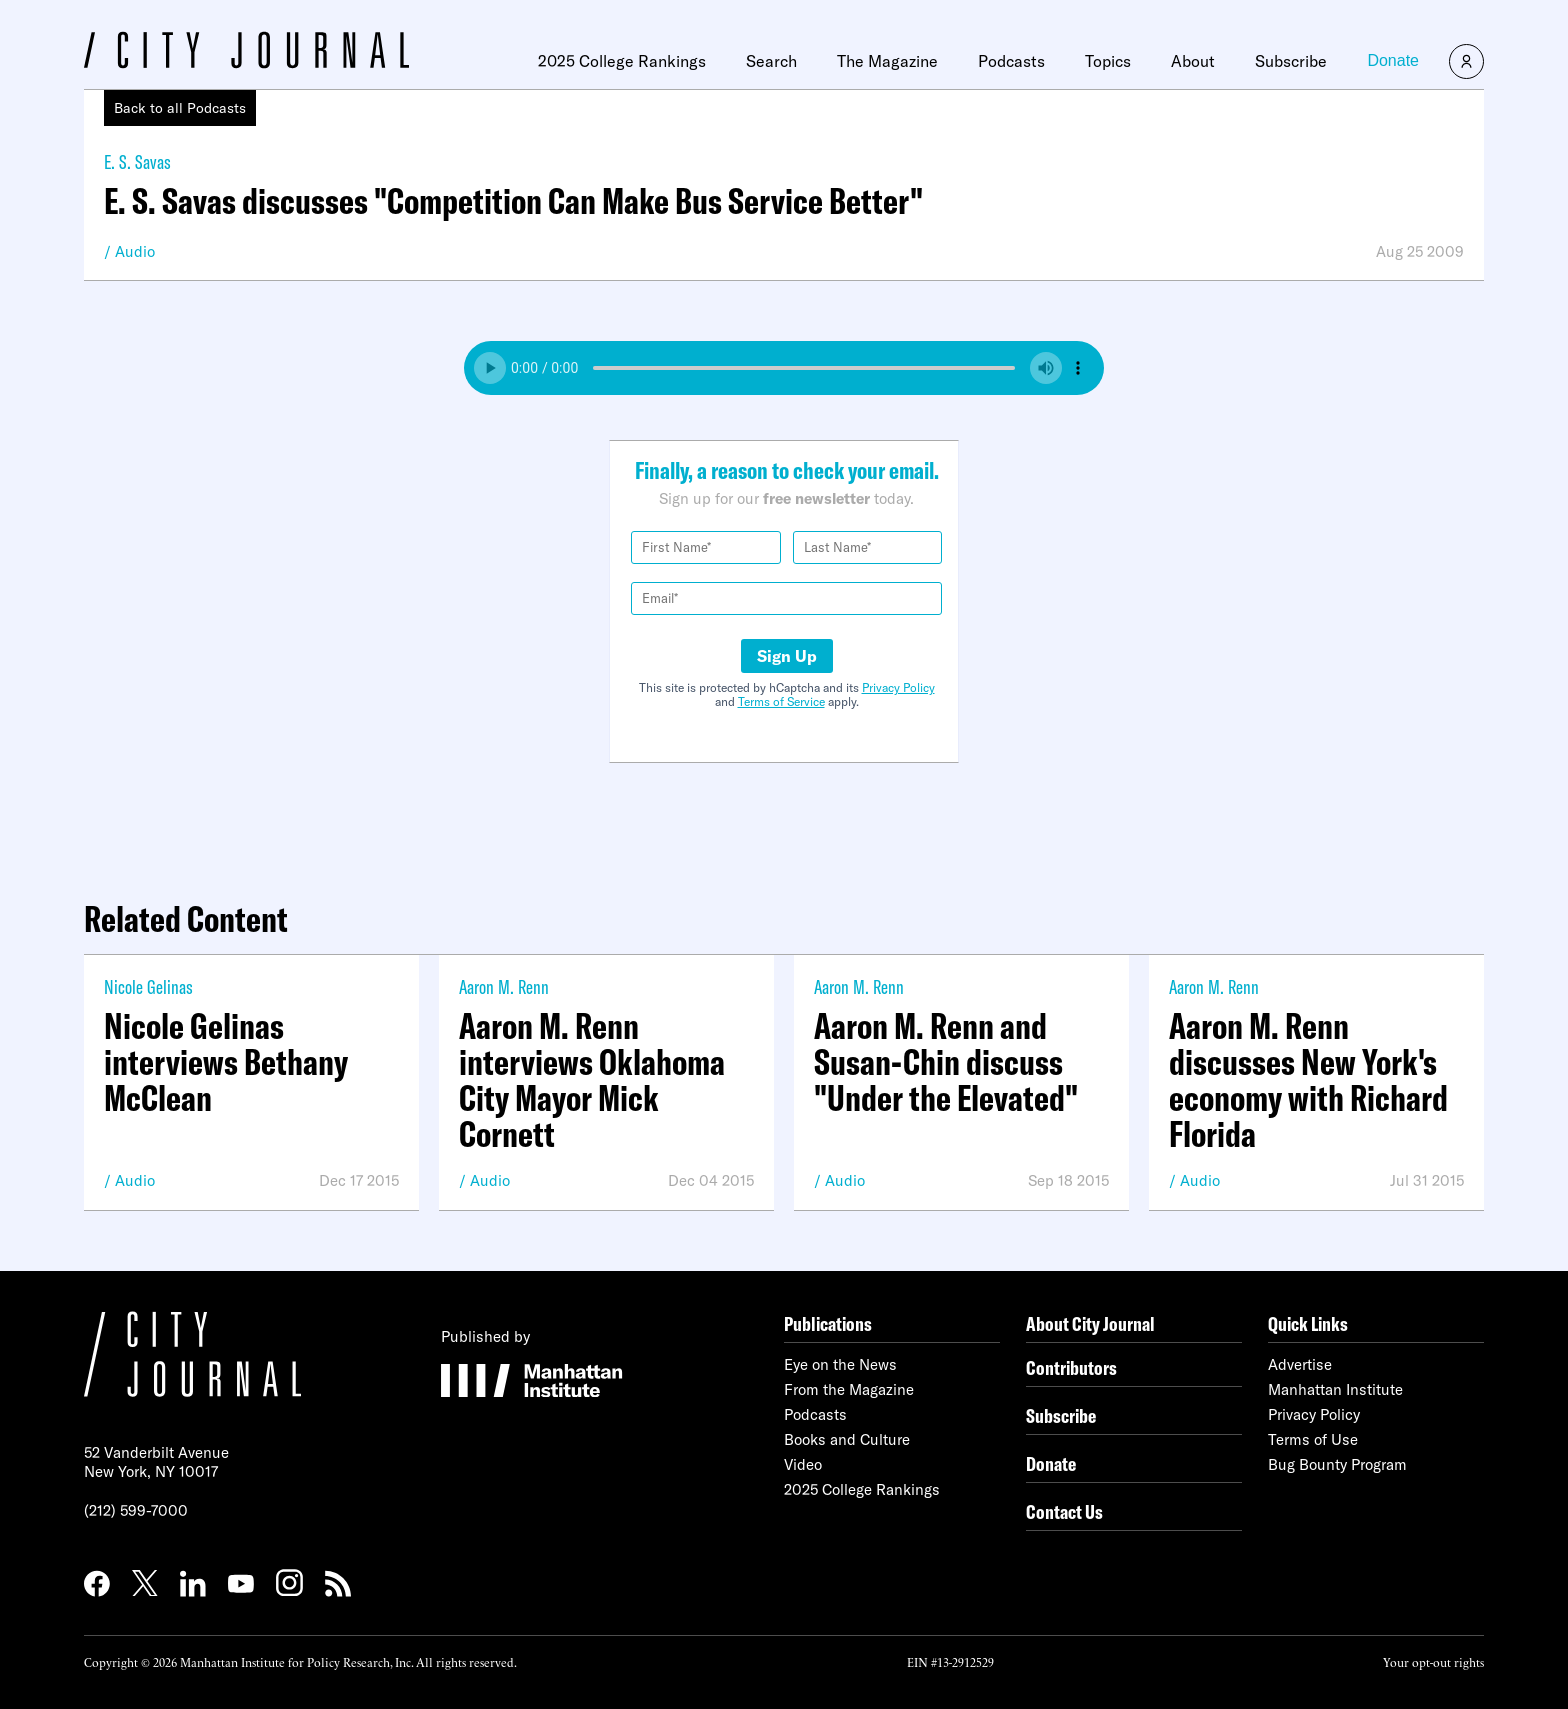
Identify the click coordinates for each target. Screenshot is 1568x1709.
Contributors (1071, 1367)
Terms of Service (781, 701)
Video (803, 1464)
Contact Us (1064, 1511)
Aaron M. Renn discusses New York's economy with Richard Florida (1308, 1080)
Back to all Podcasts (180, 108)
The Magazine (887, 61)
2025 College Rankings (622, 61)
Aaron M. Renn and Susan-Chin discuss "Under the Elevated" (946, 1062)
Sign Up (787, 656)
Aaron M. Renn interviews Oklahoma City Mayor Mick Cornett (592, 1080)
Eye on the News (840, 1364)
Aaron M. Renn (504, 986)
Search (771, 61)
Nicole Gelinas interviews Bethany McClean (226, 1062)
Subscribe (1291, 61)
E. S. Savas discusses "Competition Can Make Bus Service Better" (513, 201)
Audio (135, 251)
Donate (1393, 60)
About (1193, 61)
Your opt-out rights (1433, 1661)
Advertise (1300, 1364)
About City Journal (1090, 1323)
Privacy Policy (898, 687)
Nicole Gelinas (148, 986)
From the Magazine (849, 1389)
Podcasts (1011, 61)
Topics (1108, 61)
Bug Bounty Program (1337, 1464)
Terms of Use (1313, 1439)
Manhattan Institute (1335, 1389)
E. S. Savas (137, 161)
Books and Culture (847, 1439)
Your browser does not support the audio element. (784, 368)
